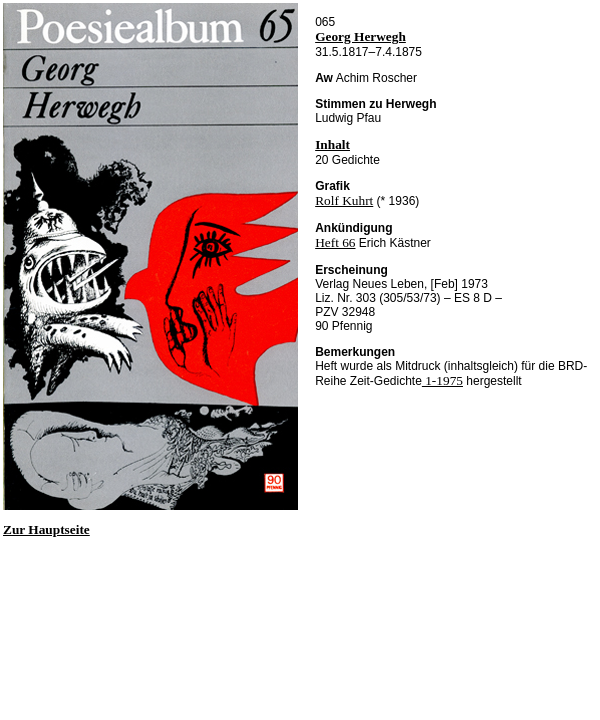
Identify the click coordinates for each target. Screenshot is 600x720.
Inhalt (332, 144)
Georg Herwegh (360, 36)
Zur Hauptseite (46, 529)
